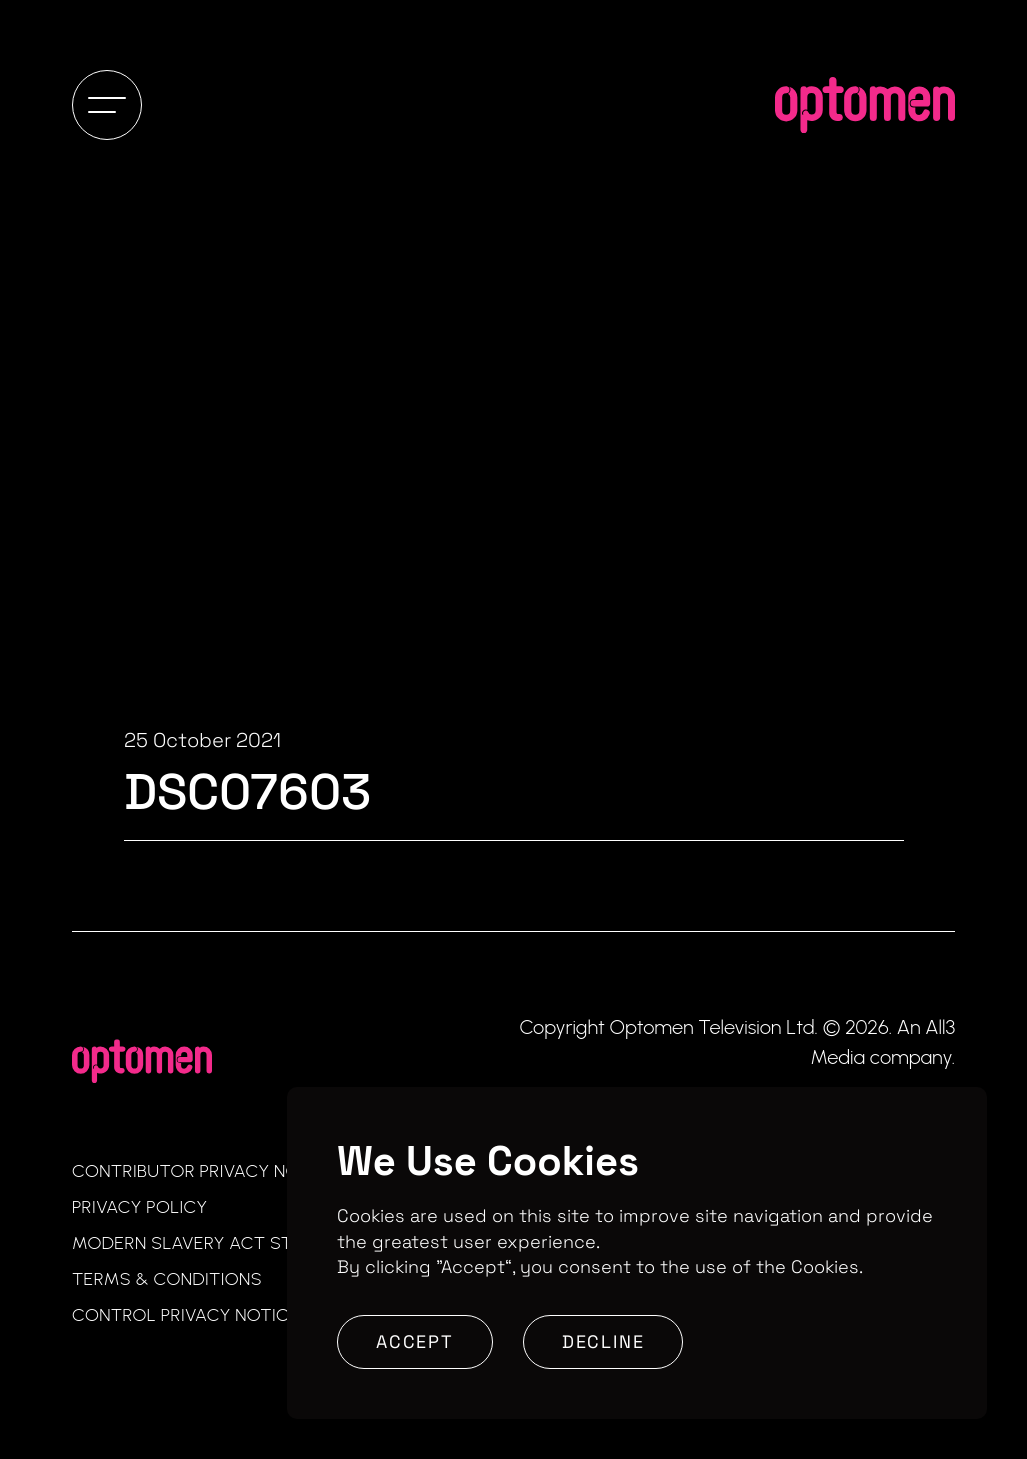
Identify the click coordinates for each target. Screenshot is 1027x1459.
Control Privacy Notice (185, 1315)
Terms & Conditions (167, 1279)
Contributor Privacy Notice (205, 1171)
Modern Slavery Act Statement (222, 1243)
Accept (415, 1341)
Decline (603, 1341)
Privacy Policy (140, 1207)
